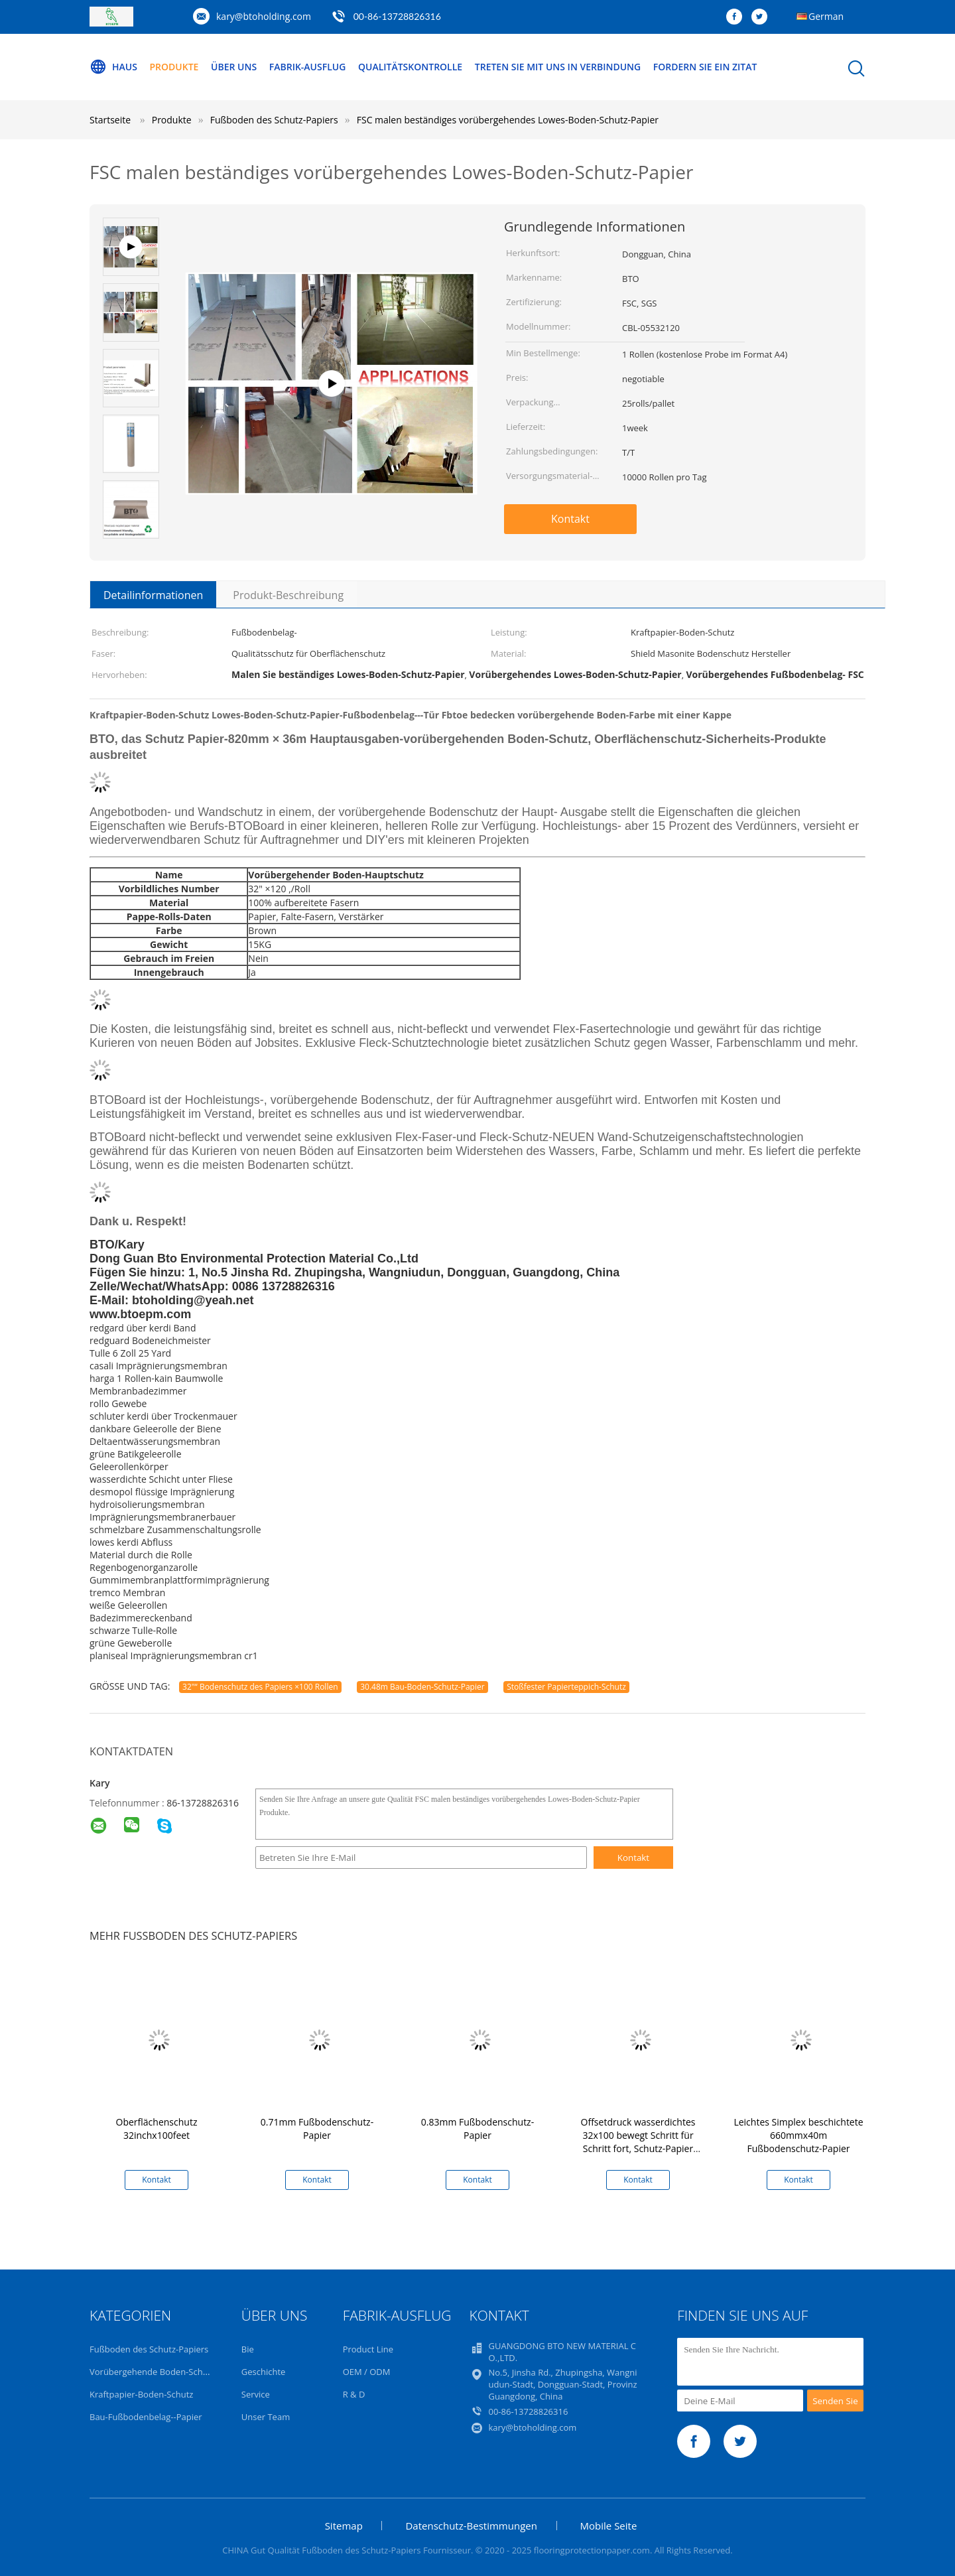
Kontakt (570, 518)
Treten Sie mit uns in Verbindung (558, 66)
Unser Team (265, 2417)
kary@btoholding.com (263, 16)
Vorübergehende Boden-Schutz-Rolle (163, 2372)
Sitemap (344, 2525)
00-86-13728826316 (397, 16)
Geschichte (263, 2372)
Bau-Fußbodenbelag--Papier (146, 2417)
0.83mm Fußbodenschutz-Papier (477, 2128)
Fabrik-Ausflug (307, 66)
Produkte (174, 66)
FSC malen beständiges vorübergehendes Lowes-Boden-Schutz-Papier (508, 119)
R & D (354, 2394)
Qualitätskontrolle (410, 66)
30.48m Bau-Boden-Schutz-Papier (422, 1686)
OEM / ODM (367, 2372)
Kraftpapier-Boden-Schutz (141, 2394)
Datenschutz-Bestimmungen (471, 2525)
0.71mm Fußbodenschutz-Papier (317, 2128)
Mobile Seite (608, 2525)
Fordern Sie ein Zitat (705, 66)
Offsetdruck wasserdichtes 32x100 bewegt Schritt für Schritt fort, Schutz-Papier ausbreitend (638, 2142)
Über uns (234, 66)
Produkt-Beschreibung (288, 595)
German (826, 16)
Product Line (368, 2349)
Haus (113, 67)
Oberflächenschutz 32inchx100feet (157, 2128)
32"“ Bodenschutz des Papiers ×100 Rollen (260, 1686)
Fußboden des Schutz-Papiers (149, 2349)
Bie (247, 2349)
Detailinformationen (153, 595)
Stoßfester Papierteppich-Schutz (566, 1686)
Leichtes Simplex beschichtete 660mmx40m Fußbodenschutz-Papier (798, 2135)
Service (255, 2394)
